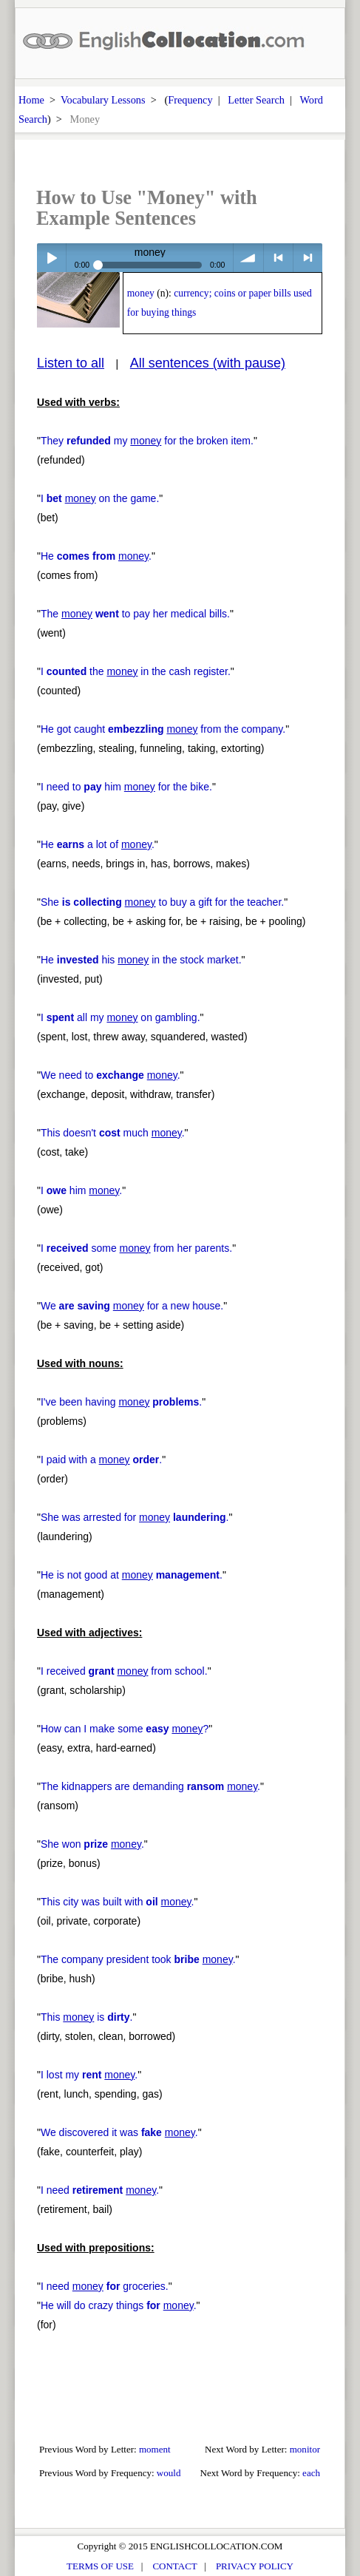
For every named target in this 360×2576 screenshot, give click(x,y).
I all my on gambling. (120, 1017)
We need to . (110, 1075)
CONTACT (174, 2566)
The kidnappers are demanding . (150, 1786)
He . (96, 556)
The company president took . (138, 1959)
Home (31, 100)
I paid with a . (101, 1459)
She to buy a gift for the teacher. (162, 902)
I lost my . (89, 2075)
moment (155, 2449)
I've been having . (121, 1402)
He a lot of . (97, 844)
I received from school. (124, 1671)
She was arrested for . (134, 1517)
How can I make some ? (124, 1729)
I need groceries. (105, 2286)
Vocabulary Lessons (103, 100)
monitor (305, 2449)
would (169, 2472)
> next (307, 257)
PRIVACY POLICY (254, 2566)
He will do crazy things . (119, 2305)
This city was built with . (117, 1902)
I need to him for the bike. (126, 787)
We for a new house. (132, 1306)
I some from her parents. (136, 1248)
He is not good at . (132, 1575)
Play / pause (51, 257)
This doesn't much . (113, 1133)
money (140, 293)
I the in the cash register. (136, 671)
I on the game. (100, 498)
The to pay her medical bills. (135, 614)
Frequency (190, 100)
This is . (87, 2017)
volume (248, 257)
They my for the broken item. (147, 441)
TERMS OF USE (100, 2566)
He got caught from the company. (163, 729)
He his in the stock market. (141, 960)
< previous (278, 257)
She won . (92, 1844)
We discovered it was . (119, 2132)
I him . (81, 1190)
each (311, 2472)
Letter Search (256, 100)
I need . (100, 2190)
